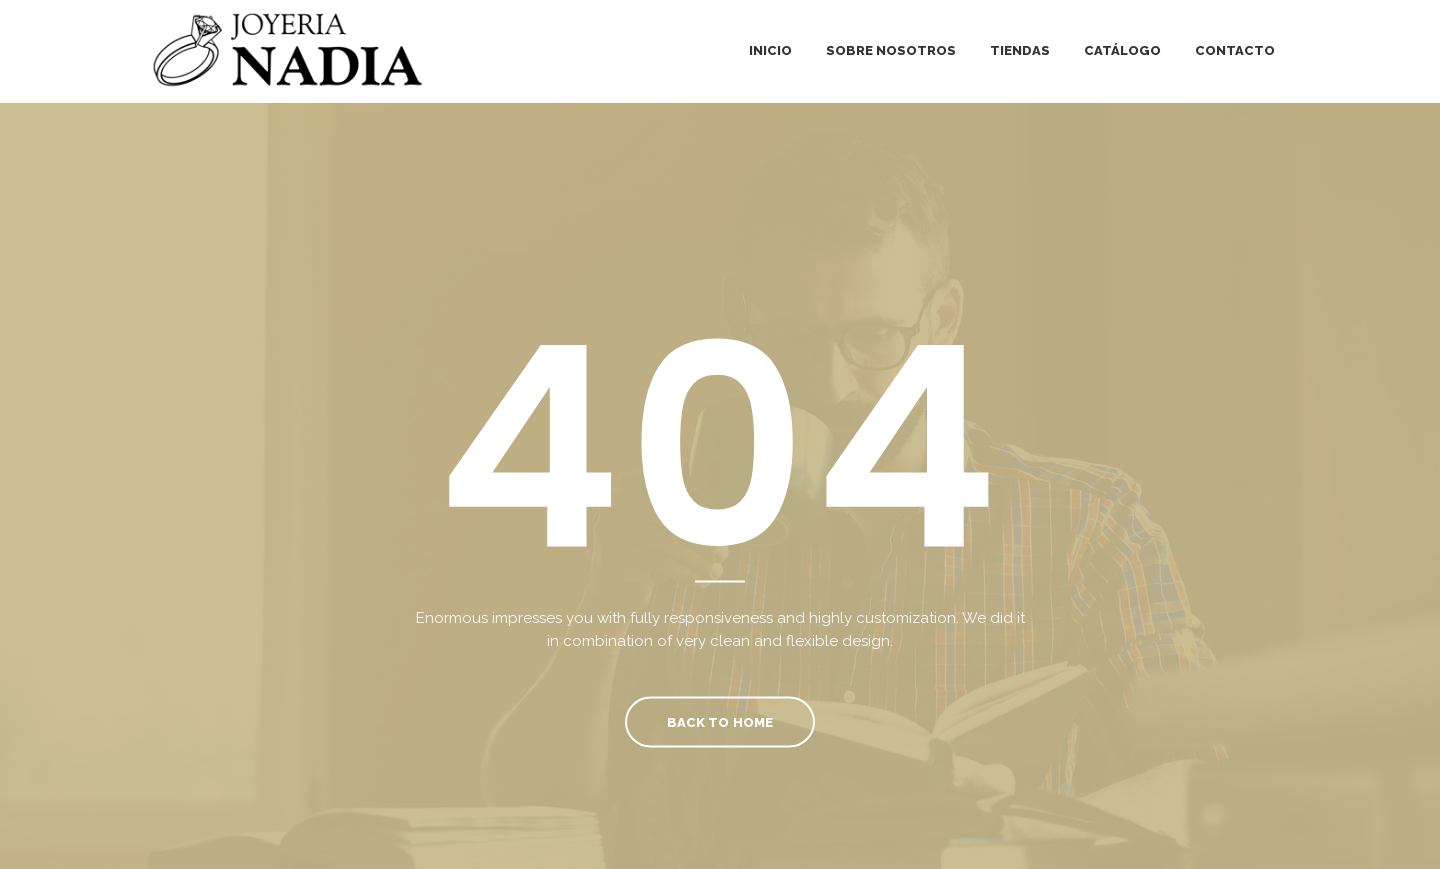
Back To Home (719, 721)
